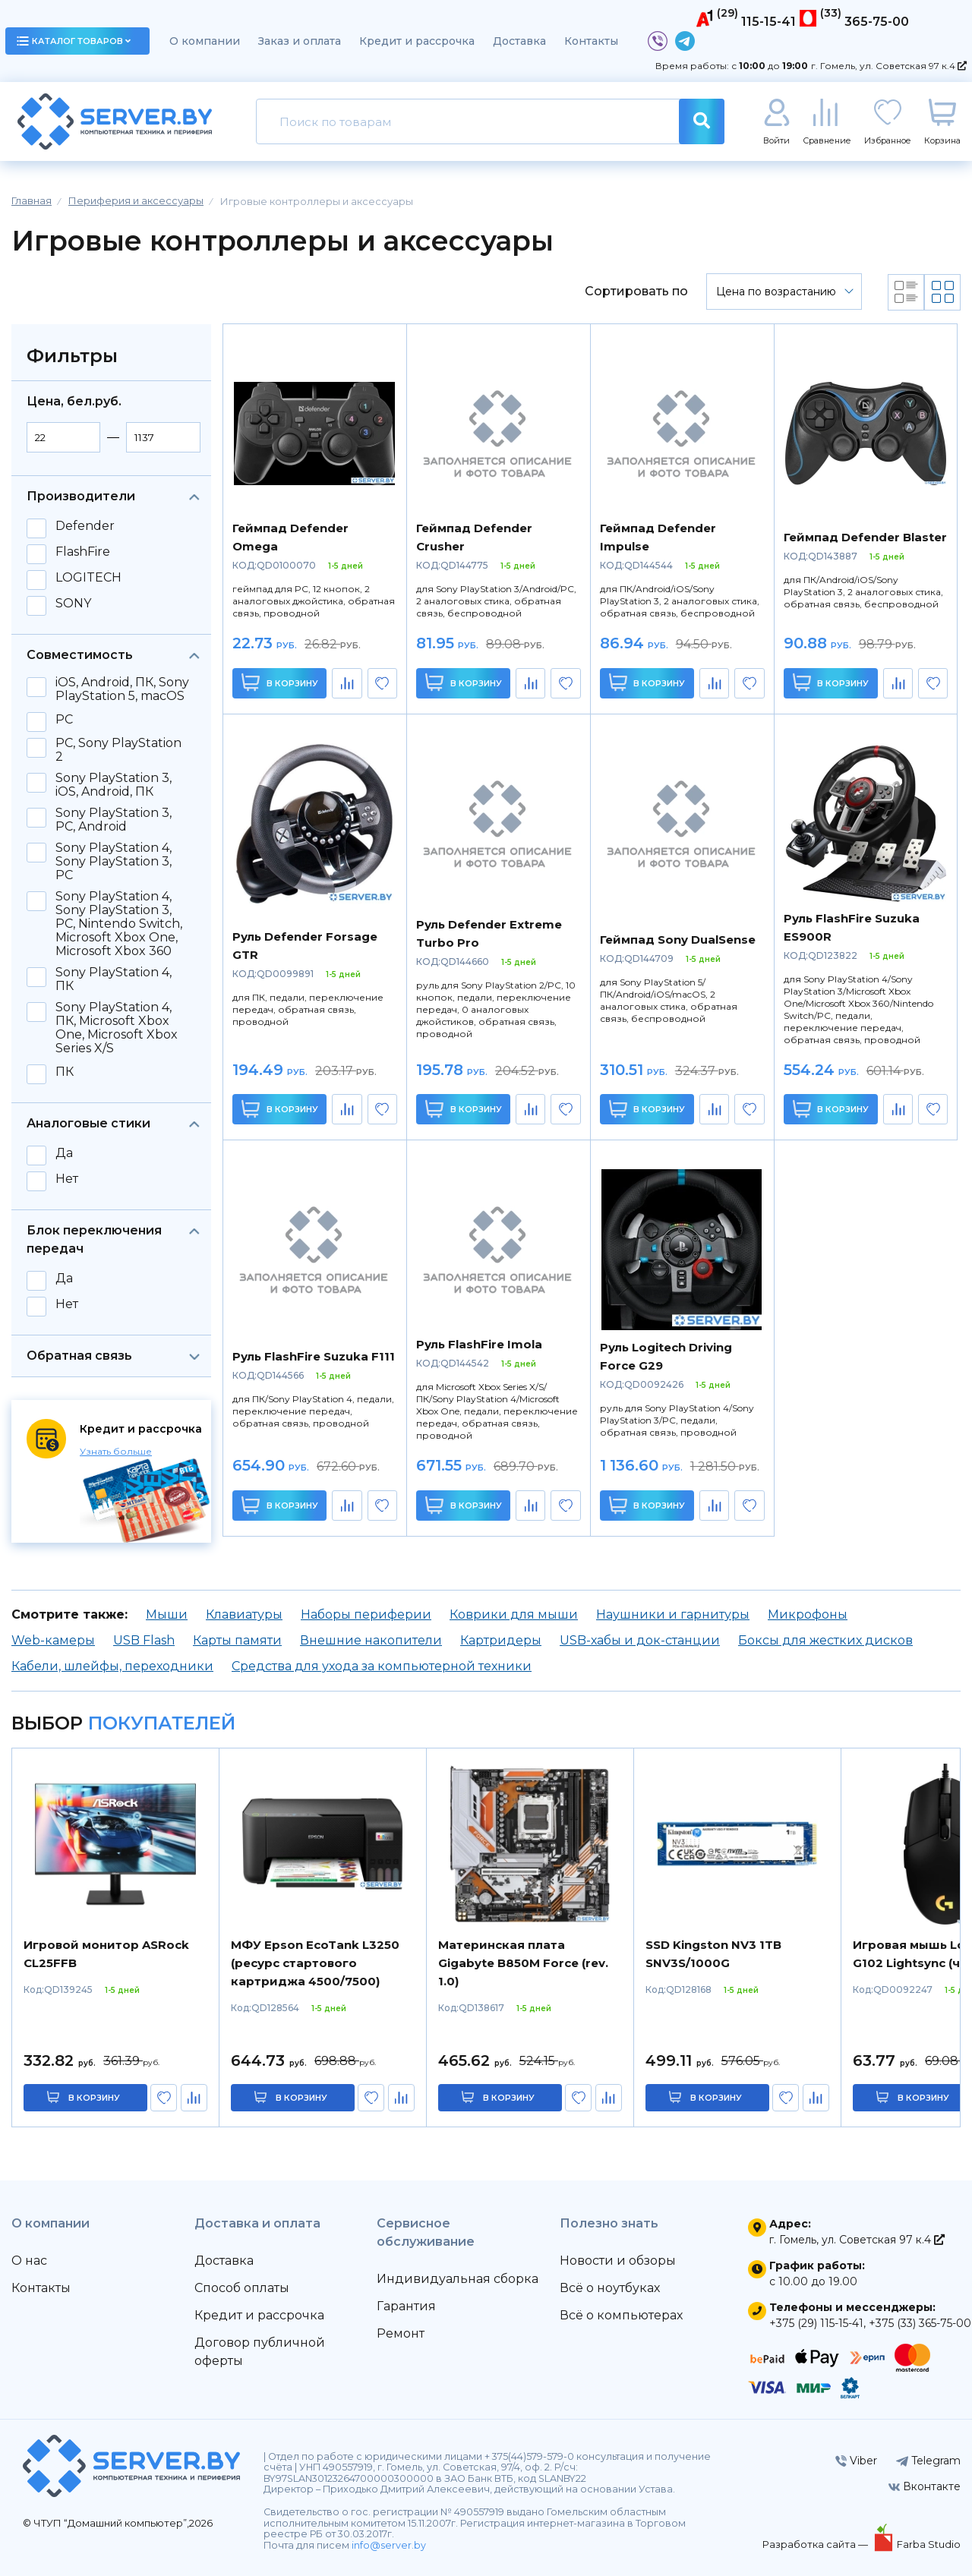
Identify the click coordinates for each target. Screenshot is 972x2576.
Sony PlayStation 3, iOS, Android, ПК (113, 785)
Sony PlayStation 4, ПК (113, 979)
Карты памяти (237, 1640)
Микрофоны (807, 1614)
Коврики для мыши (514, 1614)
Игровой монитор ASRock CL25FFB (106, 1954)
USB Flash (144, 1640)
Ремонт (400, 2333)
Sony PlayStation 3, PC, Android (113, 820)
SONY (73, 603)
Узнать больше (116, 1451)
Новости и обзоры (618, 2260)
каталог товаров (74, 41)
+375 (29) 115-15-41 (816, 2323)
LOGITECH (88, 578)
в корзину (94, 2097)
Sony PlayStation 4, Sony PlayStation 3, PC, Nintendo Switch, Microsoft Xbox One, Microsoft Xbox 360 (118, 924)
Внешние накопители (371, 1640)
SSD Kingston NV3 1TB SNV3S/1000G (713, 1954)
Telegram (928, 2460)
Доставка (519, 41)
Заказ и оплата (299, 41)
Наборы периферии (366, 1614)
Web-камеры (53, 1640)
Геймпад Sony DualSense (678, 939)
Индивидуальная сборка (457, 2279)
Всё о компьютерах (621, 2315)
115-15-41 (768, 21)
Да (64, 1153)
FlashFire (82, 552)
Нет (66, 1179)
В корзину (279, 682)
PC (64, 720)
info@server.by (389, 2545)
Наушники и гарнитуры (673, 1614)
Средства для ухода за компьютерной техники (382, 1666)
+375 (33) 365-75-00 (920, 2323)
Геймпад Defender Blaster (865, 537)
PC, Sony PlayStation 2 (118, 750)
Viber (856, 2460)
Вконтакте (924, 2486)
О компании (204, 41)
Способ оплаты (241, 2288)
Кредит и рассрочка (417, 41)
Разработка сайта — (816, 2544)
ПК (64, 1072)
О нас (29, 2260)
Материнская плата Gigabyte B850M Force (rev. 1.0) (523, 1963)
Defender (85, 526)
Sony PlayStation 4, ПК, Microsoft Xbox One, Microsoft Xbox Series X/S (116, 1028)
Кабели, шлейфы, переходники (112, 1666)
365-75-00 (876, 21)
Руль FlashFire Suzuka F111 (313, 1356)
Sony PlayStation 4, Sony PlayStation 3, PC (113, 861)
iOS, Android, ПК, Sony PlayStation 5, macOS (122, 689)
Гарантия (406, 2306)
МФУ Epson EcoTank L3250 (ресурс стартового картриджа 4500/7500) (315, 1963)
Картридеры (500, 1640)
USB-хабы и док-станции (640, 1640)
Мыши (167, 1614)
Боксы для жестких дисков (825, 1640)
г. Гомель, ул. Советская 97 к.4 (889, 65)
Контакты (591, 41)
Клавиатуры (244, 1614)
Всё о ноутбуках (610, 2288)
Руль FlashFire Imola (479, 1344)
